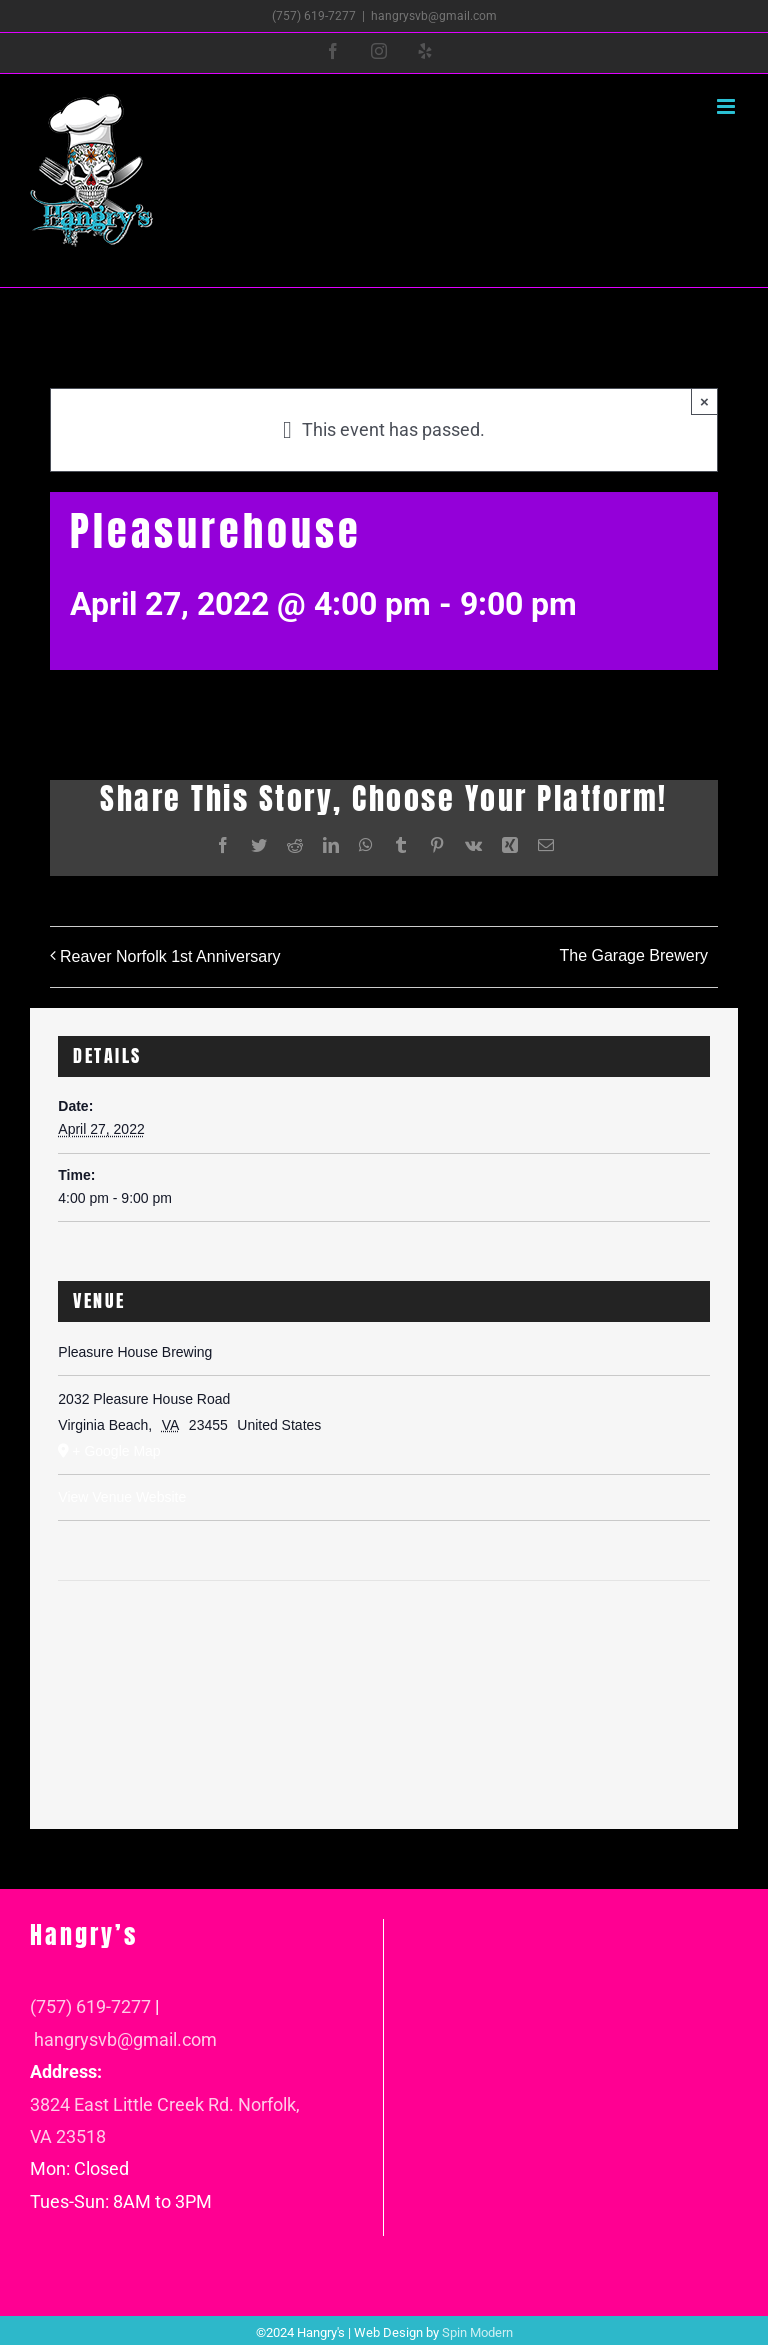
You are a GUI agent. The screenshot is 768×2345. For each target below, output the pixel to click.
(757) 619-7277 (90, 2006)
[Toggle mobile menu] (727, 106)
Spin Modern (477, 2332)
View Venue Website (122, 1497)
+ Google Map (116, 1451)
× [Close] (704, 401)
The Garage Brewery (633, 955)
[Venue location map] (383, 1641)
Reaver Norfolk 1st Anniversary (170, 956)
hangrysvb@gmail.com (434, 16)
